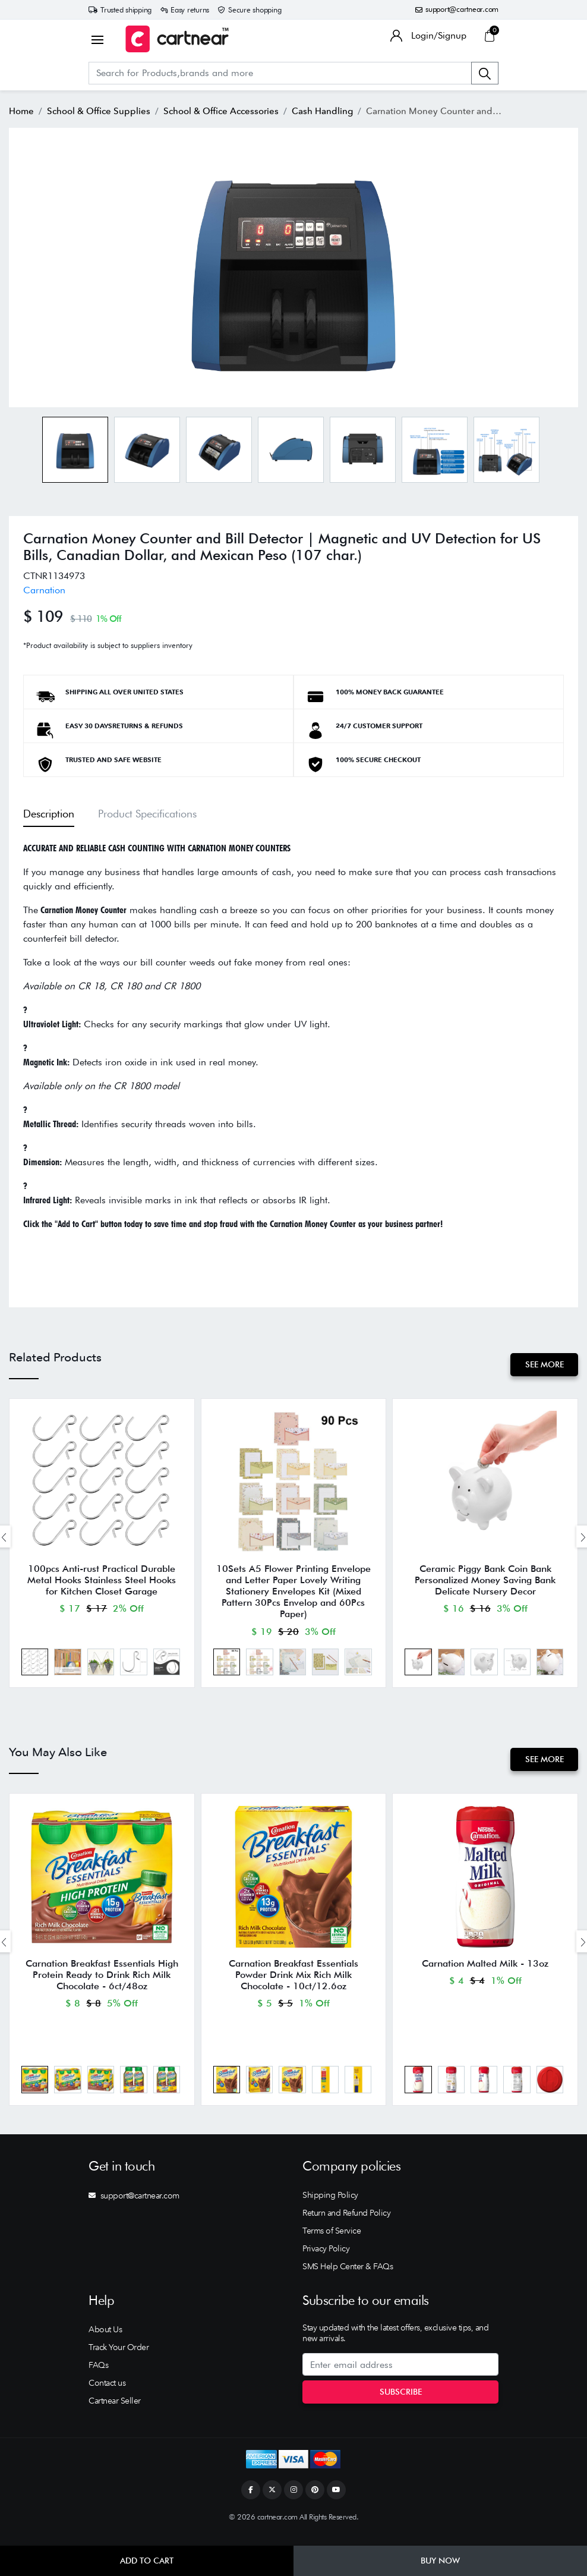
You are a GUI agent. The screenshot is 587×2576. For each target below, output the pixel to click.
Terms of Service (331, 2242)
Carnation (44, 590)
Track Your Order (119, 2359)
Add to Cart (146, 2560)
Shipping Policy (330, 2206)
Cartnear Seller (115, 2412)
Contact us (107, 2394)
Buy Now (440, 2560)
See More (543, 1364)
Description (48, 813)
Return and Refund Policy (346, 2224)
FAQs (98, 2376)
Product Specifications (147, 813)
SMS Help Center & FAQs (347, 2278)
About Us (105, 2341)
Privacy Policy (325, 2260)
